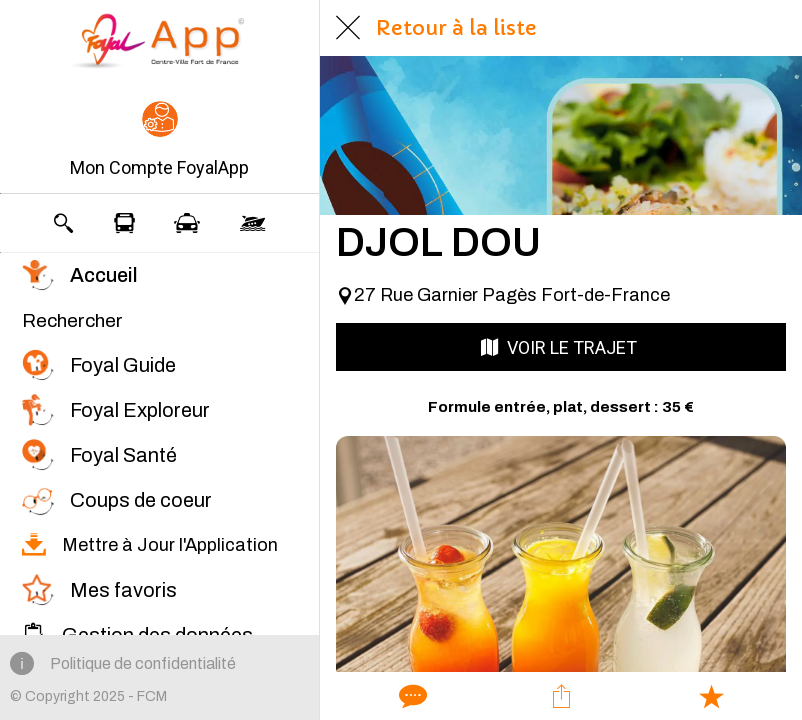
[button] (159, 141)
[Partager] (561, 696)
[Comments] (411, 696)
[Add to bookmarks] (711, 696)
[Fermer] (348, 28)
